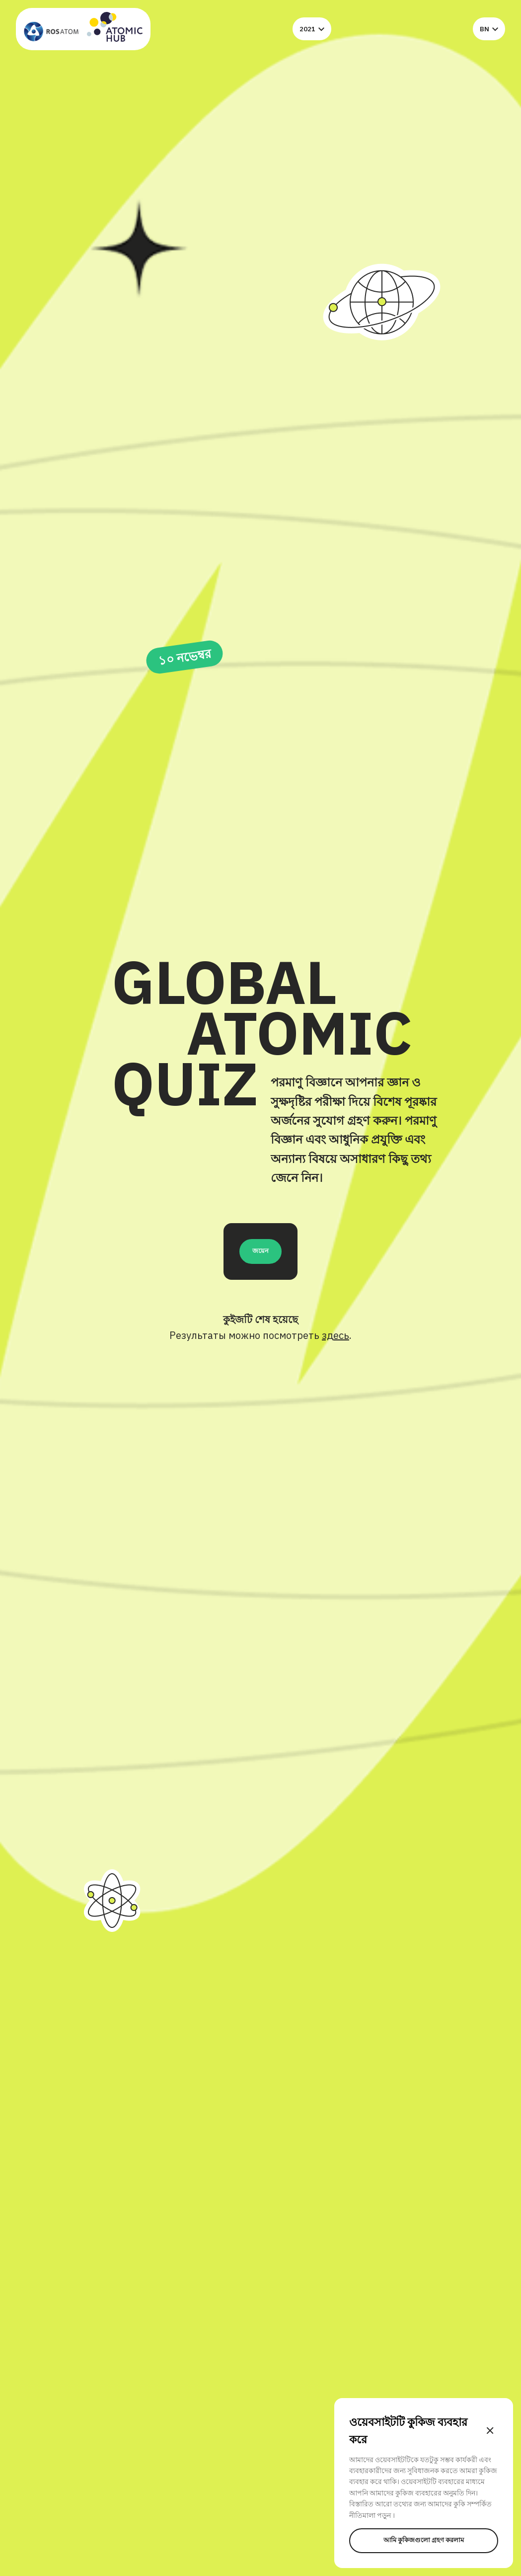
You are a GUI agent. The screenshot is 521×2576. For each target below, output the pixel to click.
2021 (311, 28)
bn (489, 28)
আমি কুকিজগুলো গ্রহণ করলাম (423, 2539)
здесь (335, 1335)
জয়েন (260, 1250)
